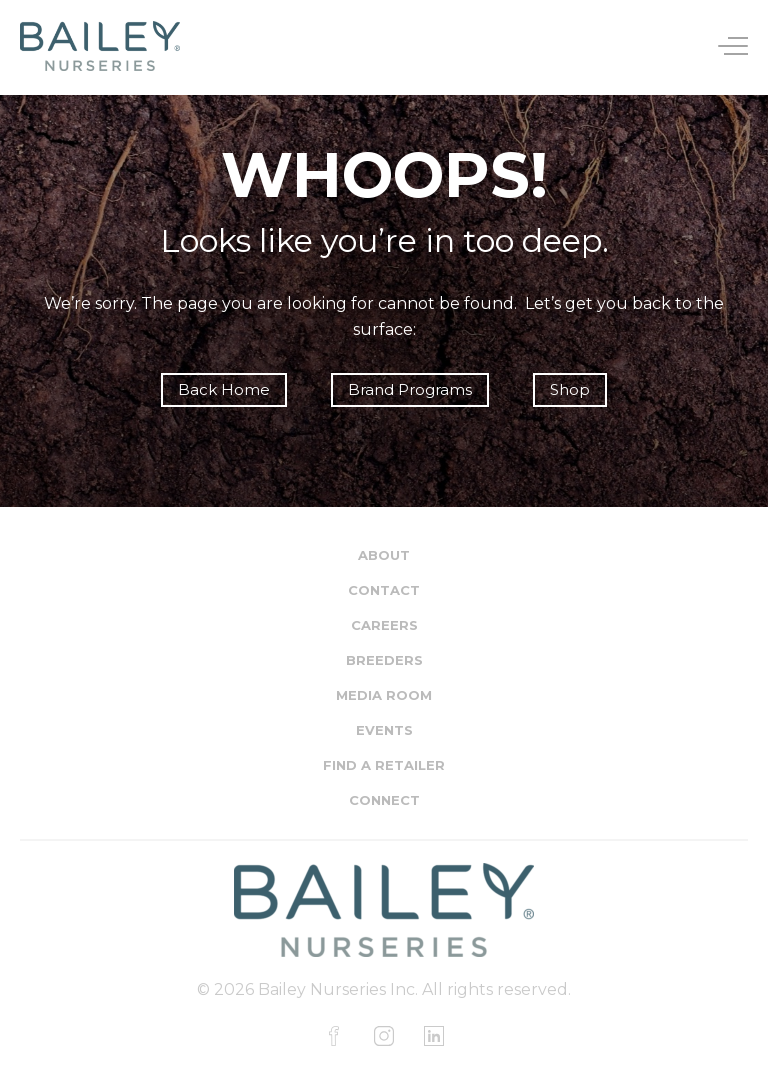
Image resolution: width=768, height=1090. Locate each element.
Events (384, 730)
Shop (570, 389)
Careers (384, 625)
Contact (384, 590)
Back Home (224, 389)
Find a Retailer (384, 765)
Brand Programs (410, 389)
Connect (384, 800)
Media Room (384, 695)
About (384, 555)
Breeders (384, 660)
